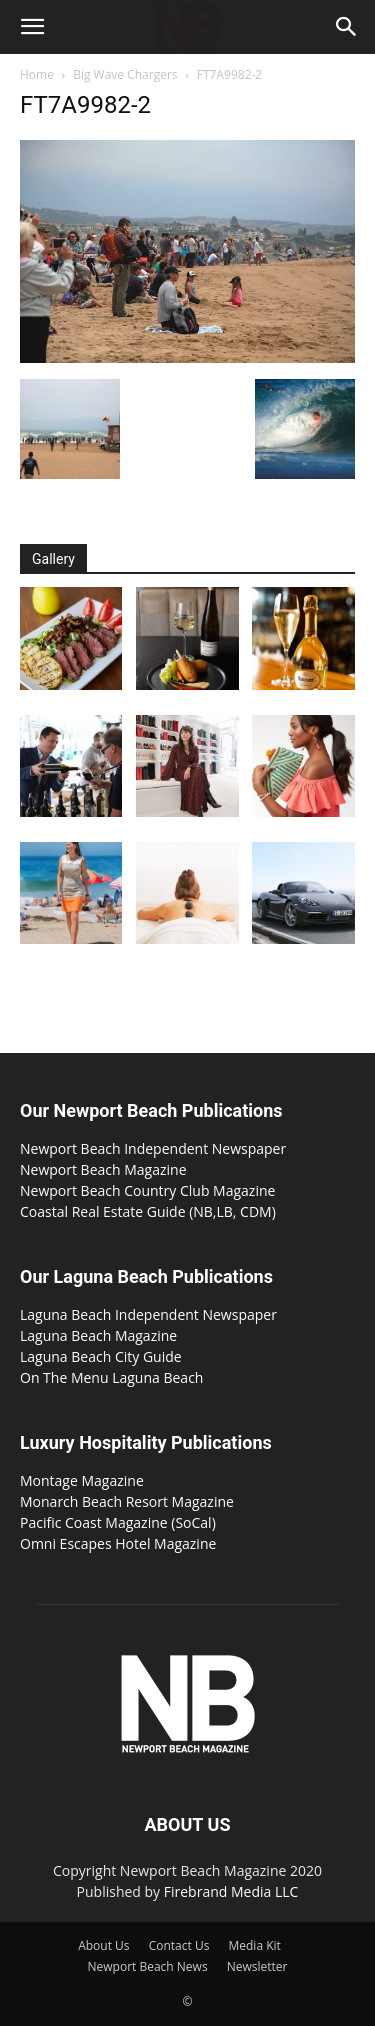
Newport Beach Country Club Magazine (147, 1190)
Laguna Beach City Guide (101, 1356)
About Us (103, 1945)
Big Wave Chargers (125, 74)
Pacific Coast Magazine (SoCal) (118, 1522)
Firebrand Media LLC (231, 1891)
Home (37, 74)
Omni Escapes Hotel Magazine (118, 1543)
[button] (32, 27)
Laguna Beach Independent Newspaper (148, 1314)
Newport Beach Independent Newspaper (153, 1148)
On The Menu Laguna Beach (111, 1377)
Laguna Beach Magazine (98, 1335)
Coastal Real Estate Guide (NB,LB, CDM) (148, 1211)
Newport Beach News (148, 1966)
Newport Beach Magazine (103, 1169)
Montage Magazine (82, 1480)
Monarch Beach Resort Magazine (127, 1501)
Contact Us (179, 1945)
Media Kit (254, 1945)
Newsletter (257, 1966)
